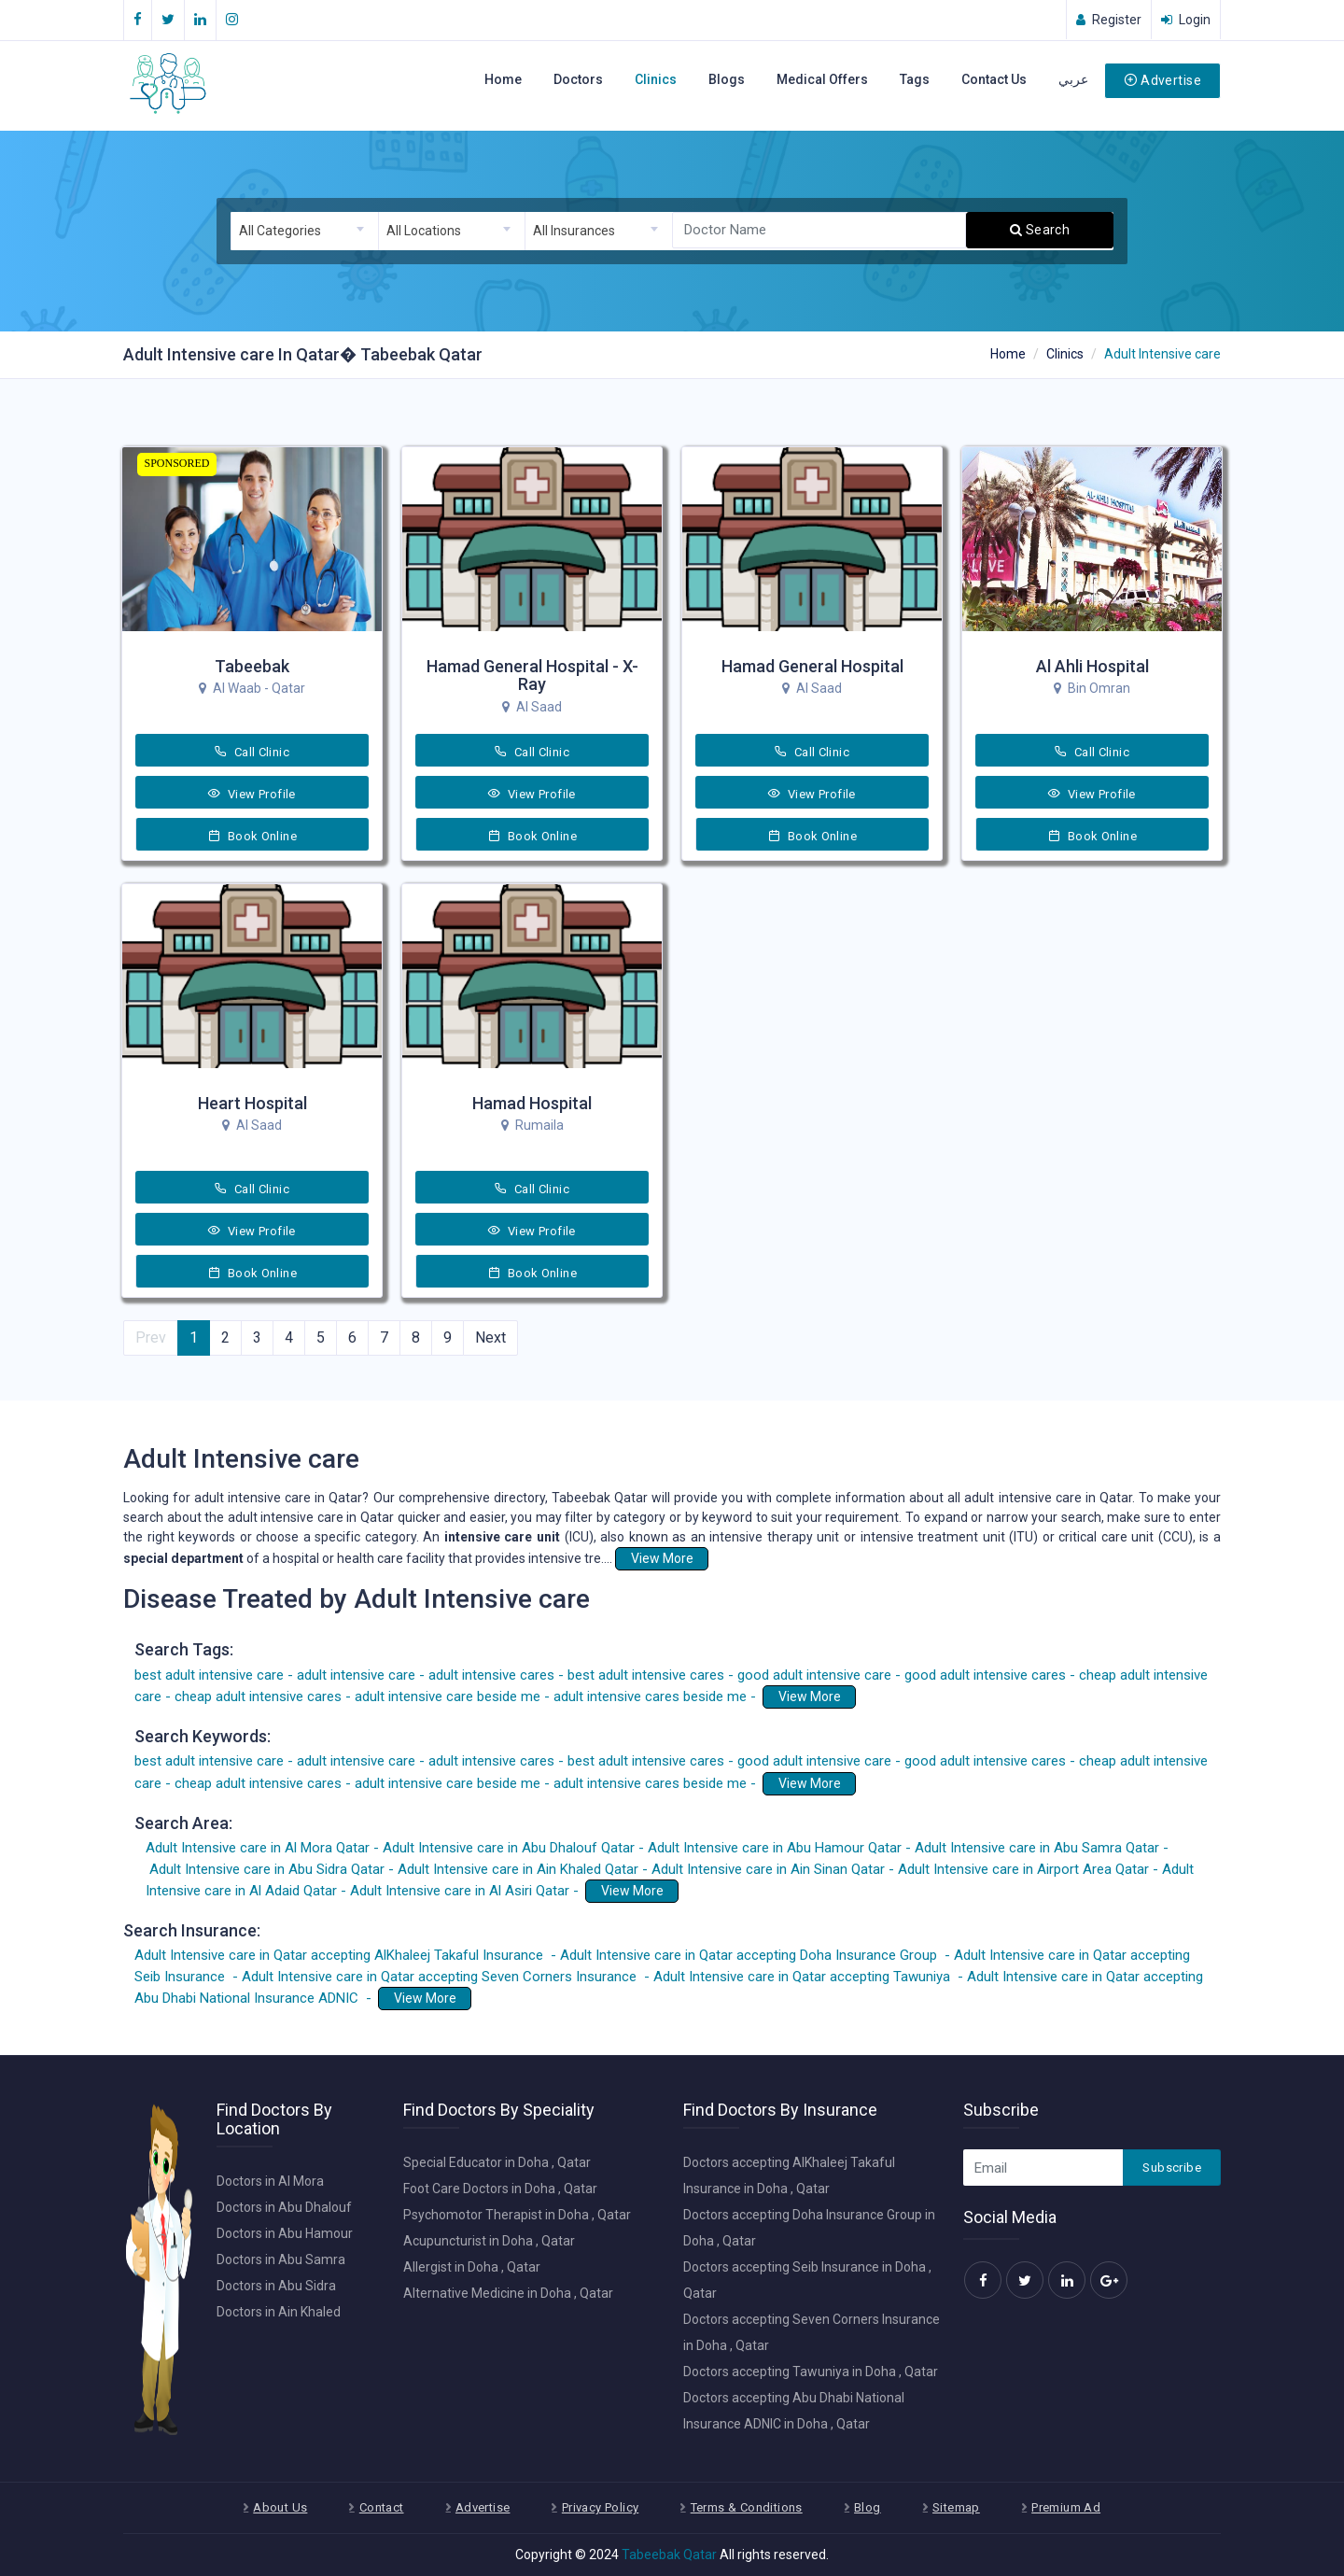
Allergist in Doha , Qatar (471, 2266)
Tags (915, 79)
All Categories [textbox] (280, 230)
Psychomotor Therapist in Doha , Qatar (517, 2214)
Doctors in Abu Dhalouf (284, 2207)
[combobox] (304, 231)
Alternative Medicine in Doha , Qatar (508, 2293)
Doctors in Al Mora (270, 2181)
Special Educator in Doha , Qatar (497, 2162)
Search (1040, 229)
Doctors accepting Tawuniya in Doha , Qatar (810, 2371)
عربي (1073, 79)
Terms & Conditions (747, 2507)
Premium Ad (1065, 2507)
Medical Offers (822, 79)
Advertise (1162, 80)
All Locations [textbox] (423, 230)
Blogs (726, 79)
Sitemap (956, 2507)
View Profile (251, 794)
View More (662, 1558)
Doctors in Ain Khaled (279, 2311)
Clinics (656, 79)
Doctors (578, 79)
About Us (280, 2507)
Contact (381, 2507)
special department (183, 1558)
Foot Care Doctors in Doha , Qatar (500, 2188)
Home (503, 79)
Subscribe (1171, 2168)
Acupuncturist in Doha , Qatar (489, 2240)
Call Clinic (252, 752)
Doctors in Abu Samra (281, 2259)
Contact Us (994, 79)
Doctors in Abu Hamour (285, 2233)
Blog (867, 2507)
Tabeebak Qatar (669, 2554)
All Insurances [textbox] (574, 230)
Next (490, 1337)
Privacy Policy (600, 2507)
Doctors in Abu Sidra (276, 2285)
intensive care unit (502, 1536)
